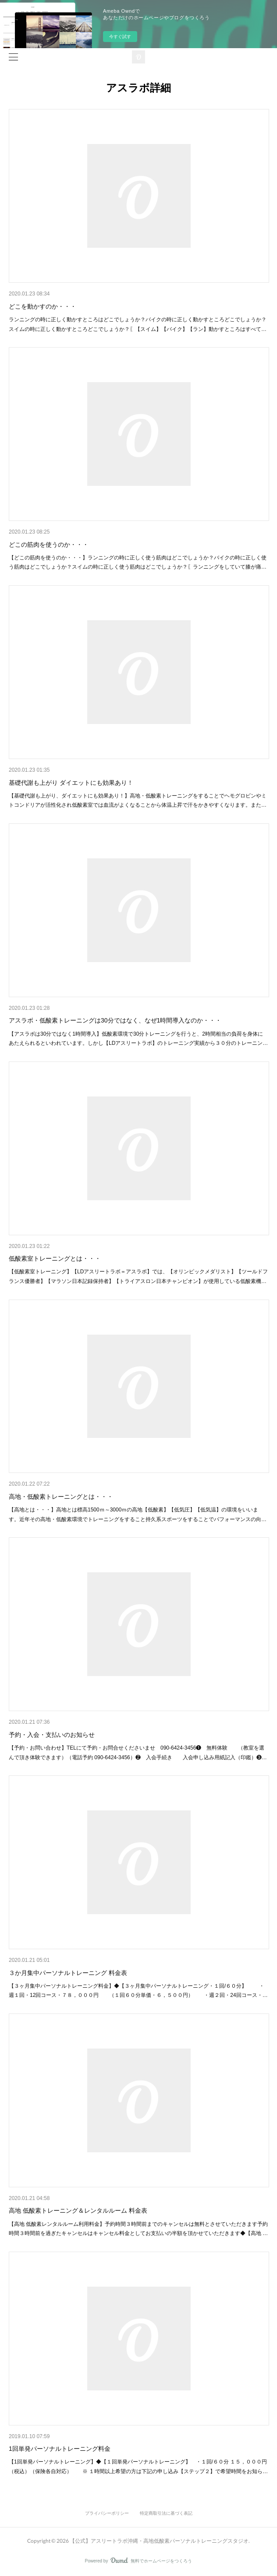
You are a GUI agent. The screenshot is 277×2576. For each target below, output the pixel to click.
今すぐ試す (120, 36)
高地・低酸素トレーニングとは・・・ (61, 1496)
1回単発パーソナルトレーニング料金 (59, 2448)
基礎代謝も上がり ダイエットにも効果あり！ (71, 782)
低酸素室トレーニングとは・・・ (55, 1258)
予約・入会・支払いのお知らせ (52, 1734)
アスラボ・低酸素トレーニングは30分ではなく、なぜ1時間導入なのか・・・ (115, 1020)
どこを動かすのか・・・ (42, 306)
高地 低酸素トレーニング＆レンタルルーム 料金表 (78, 2210)
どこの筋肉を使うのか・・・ (49, 544)
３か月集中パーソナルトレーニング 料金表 (68, 1972)
